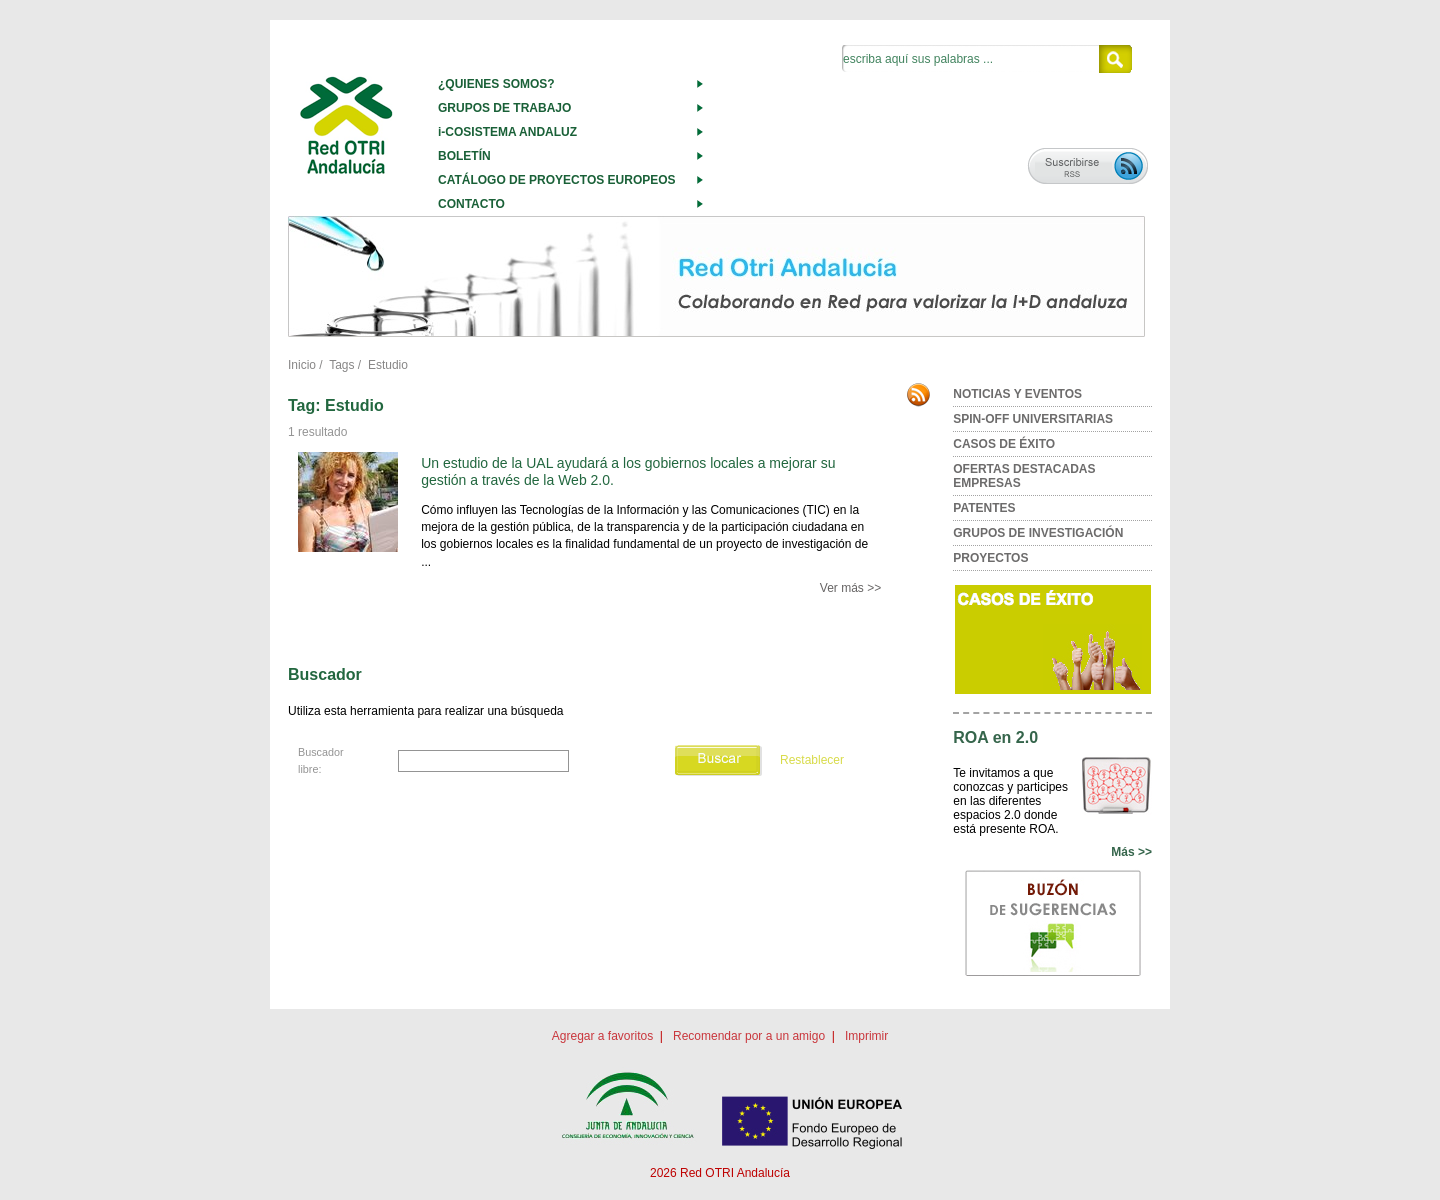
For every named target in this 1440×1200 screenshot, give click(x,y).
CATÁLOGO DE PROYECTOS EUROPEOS (557, 180)
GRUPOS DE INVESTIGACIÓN (1038, 533)
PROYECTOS (990, 558)
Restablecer (812, 760)
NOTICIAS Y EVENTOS (1017, 394)
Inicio (302, 365)
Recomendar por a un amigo (749, 1036)
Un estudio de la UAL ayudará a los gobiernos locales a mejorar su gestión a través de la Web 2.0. (628, 471)
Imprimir (866, 1036)
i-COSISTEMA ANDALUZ (507, 132)
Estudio (388, 365)
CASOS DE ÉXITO (1004, 444)
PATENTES (984, 508)
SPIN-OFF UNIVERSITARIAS (1033, 419)
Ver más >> (850, 588)
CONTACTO (471, 204)
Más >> (1131, 852)
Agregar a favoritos (602, 1036)
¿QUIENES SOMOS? (496, 84)
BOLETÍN (464, 156)
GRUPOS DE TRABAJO (504, 108)
